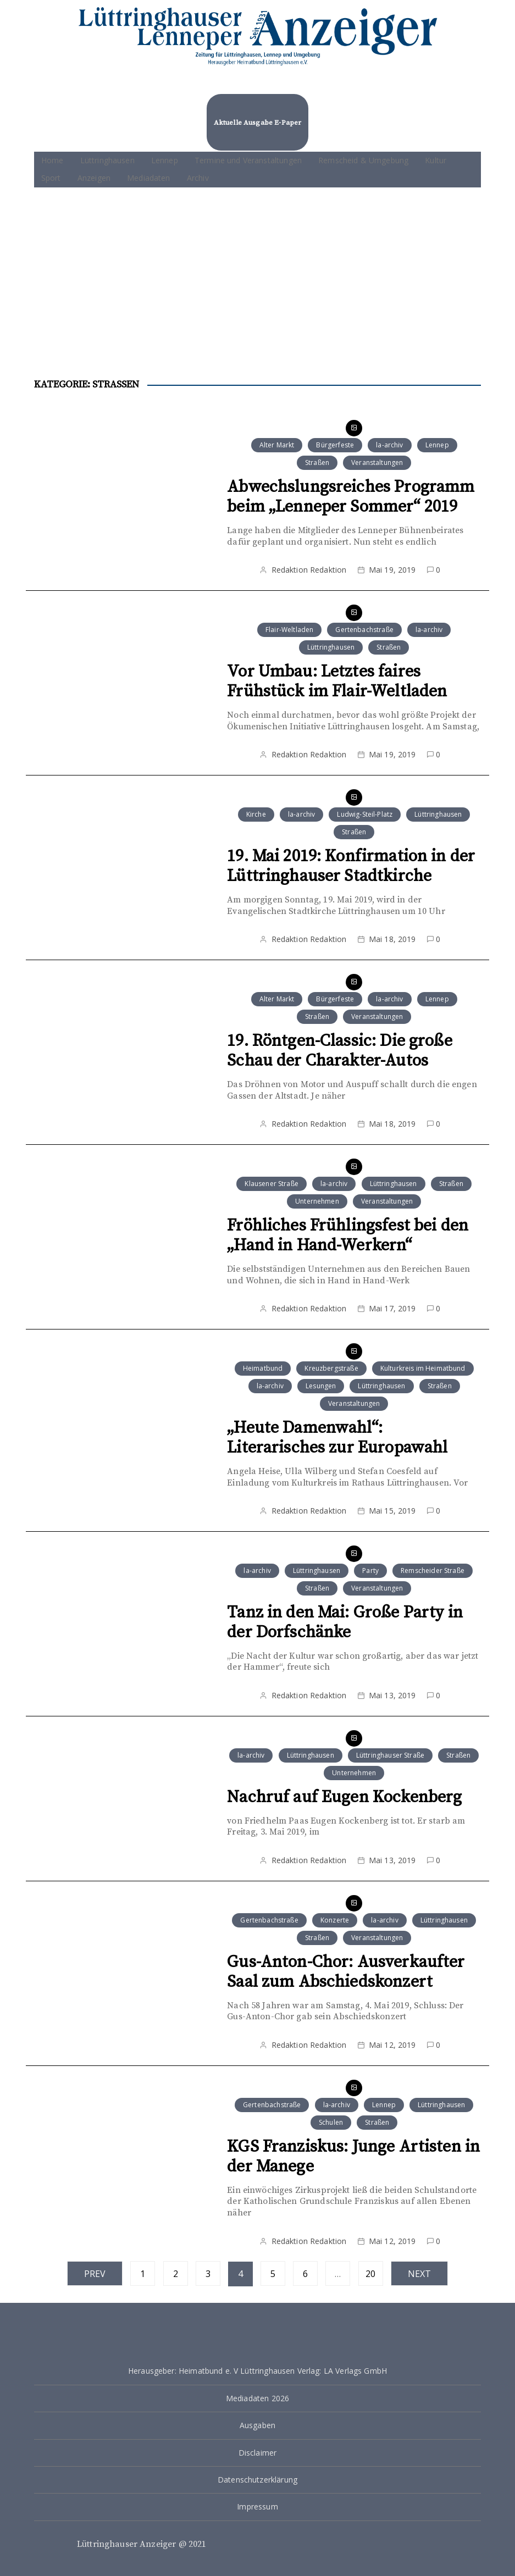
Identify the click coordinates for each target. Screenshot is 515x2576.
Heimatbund (263, 1368)
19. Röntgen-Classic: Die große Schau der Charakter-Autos (339, 1051)
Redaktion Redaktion (309, 569)
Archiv (198, 178)
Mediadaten (148, 178)
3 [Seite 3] (208, 2274)
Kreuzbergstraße (331, 1368)
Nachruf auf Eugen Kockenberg (344, 1797)
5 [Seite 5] (272, 2274)
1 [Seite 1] (142, 2274)
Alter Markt (277, 445)
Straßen (317, 462)
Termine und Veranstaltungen (248, 160)
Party (370, 1570)
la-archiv (389, 445)
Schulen (331, 2122)
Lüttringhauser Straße (390, 1755)
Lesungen (321, 1386)
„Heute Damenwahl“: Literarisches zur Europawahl (337, 1437)
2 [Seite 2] (175, 2274)
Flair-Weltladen (289, 629)
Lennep (164, 160)
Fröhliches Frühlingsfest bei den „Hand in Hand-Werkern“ (347, 1235)
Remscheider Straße (432, 1570)
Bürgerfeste (335, 445)
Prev (95, 2274)
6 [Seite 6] (305, 2274)
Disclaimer (258, 2452)
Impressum (257, 2506)
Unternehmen (317, 1201)
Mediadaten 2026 (257, 2398)
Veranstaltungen (377, 462)
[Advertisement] (257, 270)
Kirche (256, 814)
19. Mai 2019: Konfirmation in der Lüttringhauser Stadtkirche (351, 866)
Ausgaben (257, 2425)
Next (419, 2274)
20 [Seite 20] (370, 2274)
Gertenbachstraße (364, 629)
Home (52, 160)
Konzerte (334, 1920)
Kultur (435, 160)
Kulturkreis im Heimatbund (423, 1368)
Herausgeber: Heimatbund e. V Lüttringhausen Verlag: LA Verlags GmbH (257, 2371)
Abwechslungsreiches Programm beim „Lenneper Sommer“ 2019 (350, 497)
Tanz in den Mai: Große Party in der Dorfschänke (345, 1622)
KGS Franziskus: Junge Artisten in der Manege (353, 2156)
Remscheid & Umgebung (363, 160)
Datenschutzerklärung (257, 2479)
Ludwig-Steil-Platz (364, 814)
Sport (51, 178)
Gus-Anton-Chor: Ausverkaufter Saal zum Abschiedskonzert (345, 1972)
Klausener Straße (271, 1183)
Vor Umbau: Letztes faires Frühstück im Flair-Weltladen (337, 681)
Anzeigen (93, 178)
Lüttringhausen (107, 160)
